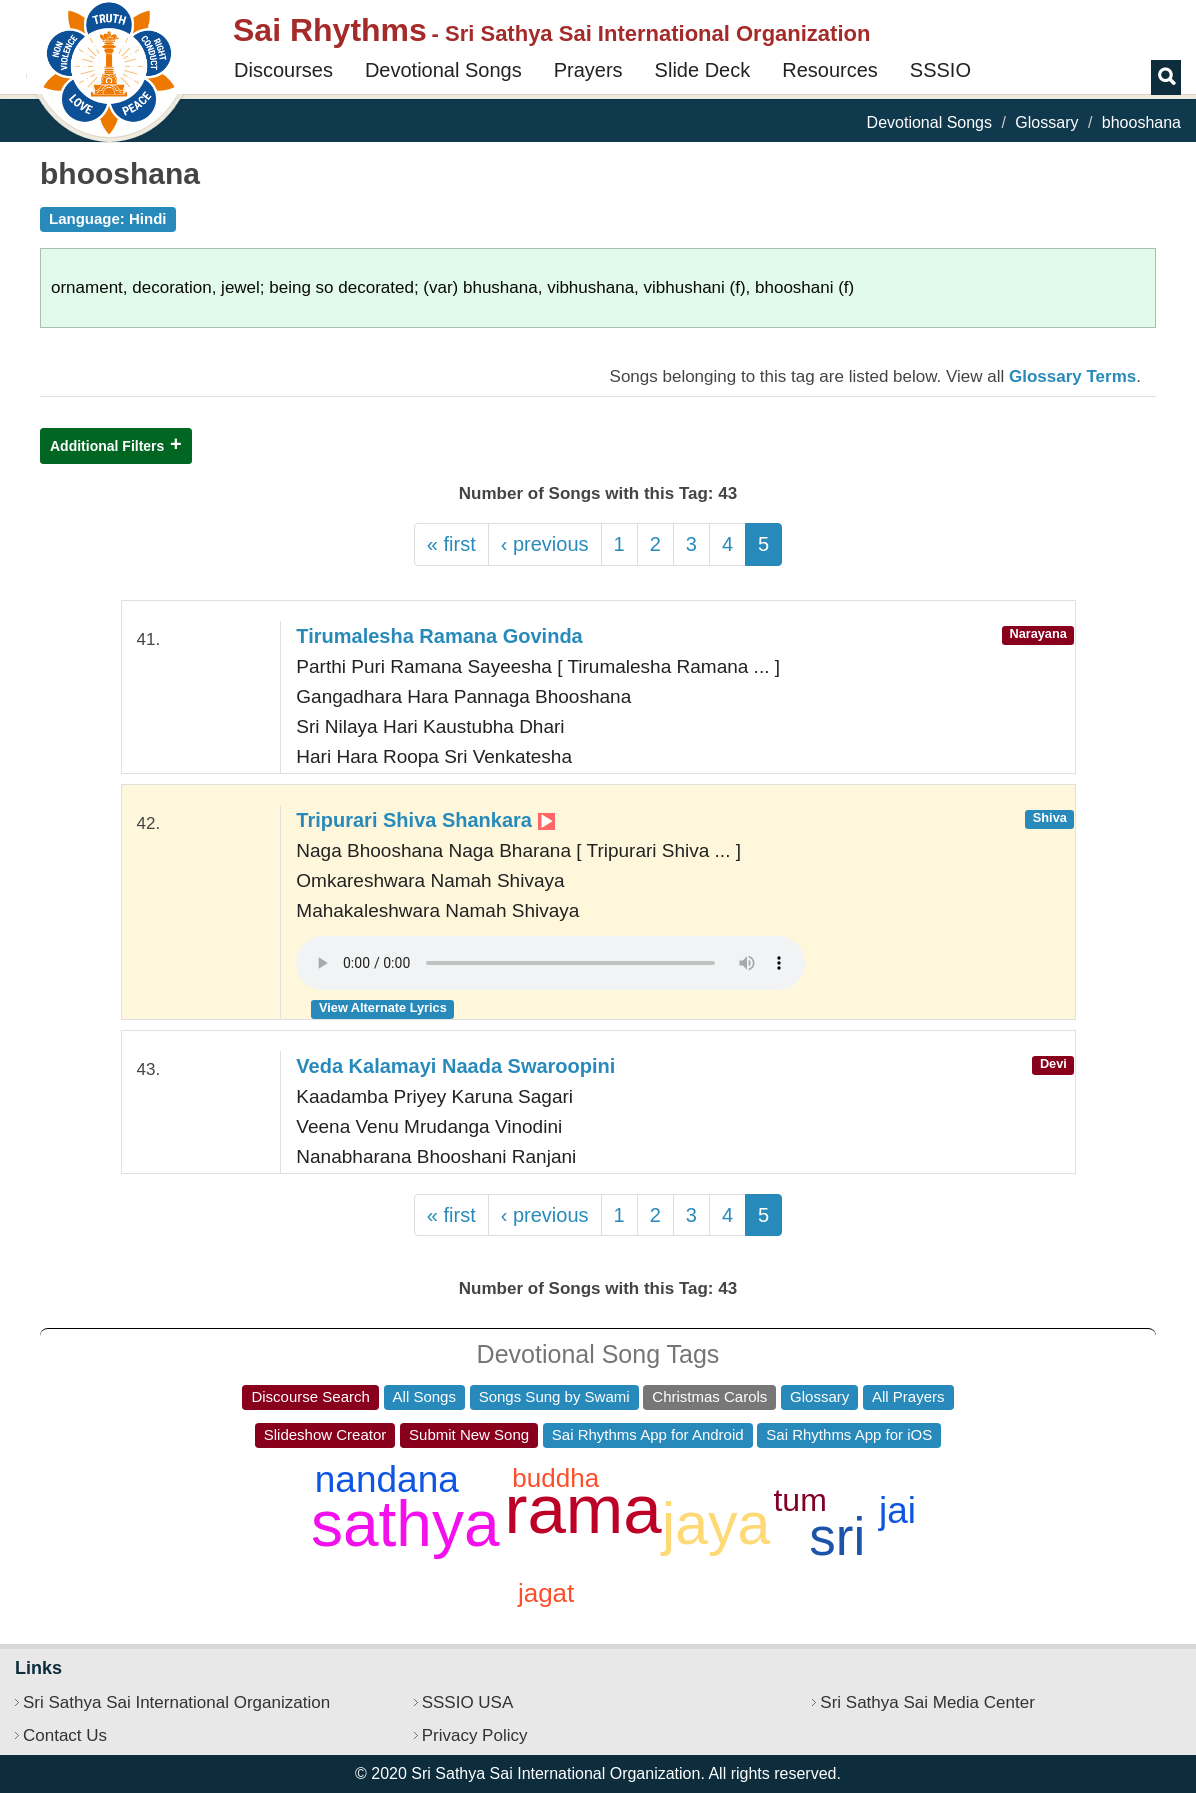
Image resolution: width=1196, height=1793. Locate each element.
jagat (546, 1593)
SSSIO (940, 70)
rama (583, 1509)
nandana (387, 1479)
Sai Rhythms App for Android (648, 1434)
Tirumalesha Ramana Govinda (439, 636)
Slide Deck (703, 70)
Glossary (1046, 122)
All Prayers (908, 1396)
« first (451, 544)
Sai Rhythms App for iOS (849, 1434)
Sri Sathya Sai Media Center (927, 1702)
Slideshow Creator (325, 1434)
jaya (716, 1524)
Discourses (283, 70)
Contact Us (65, 1735)
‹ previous (545, 544)
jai (897, 1510)
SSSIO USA (468, 1702)
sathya (405, 1524)
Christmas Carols (709, 1396)
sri (837, 1536)
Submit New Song (469, 1434)
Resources (830, 70)
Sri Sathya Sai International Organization (176, 1702)
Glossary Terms (1072, 376)
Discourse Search (310, 1396)
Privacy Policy (475, 1735)
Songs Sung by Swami (554, 1396)
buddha (555, 1478)
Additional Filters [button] (107, 446)
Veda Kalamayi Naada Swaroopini (455, 1066)
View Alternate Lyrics (383, 1007)
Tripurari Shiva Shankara (425, 820)
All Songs (424, 1396)
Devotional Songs (443, 70)
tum (799, 1500)
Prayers (588, 70)
